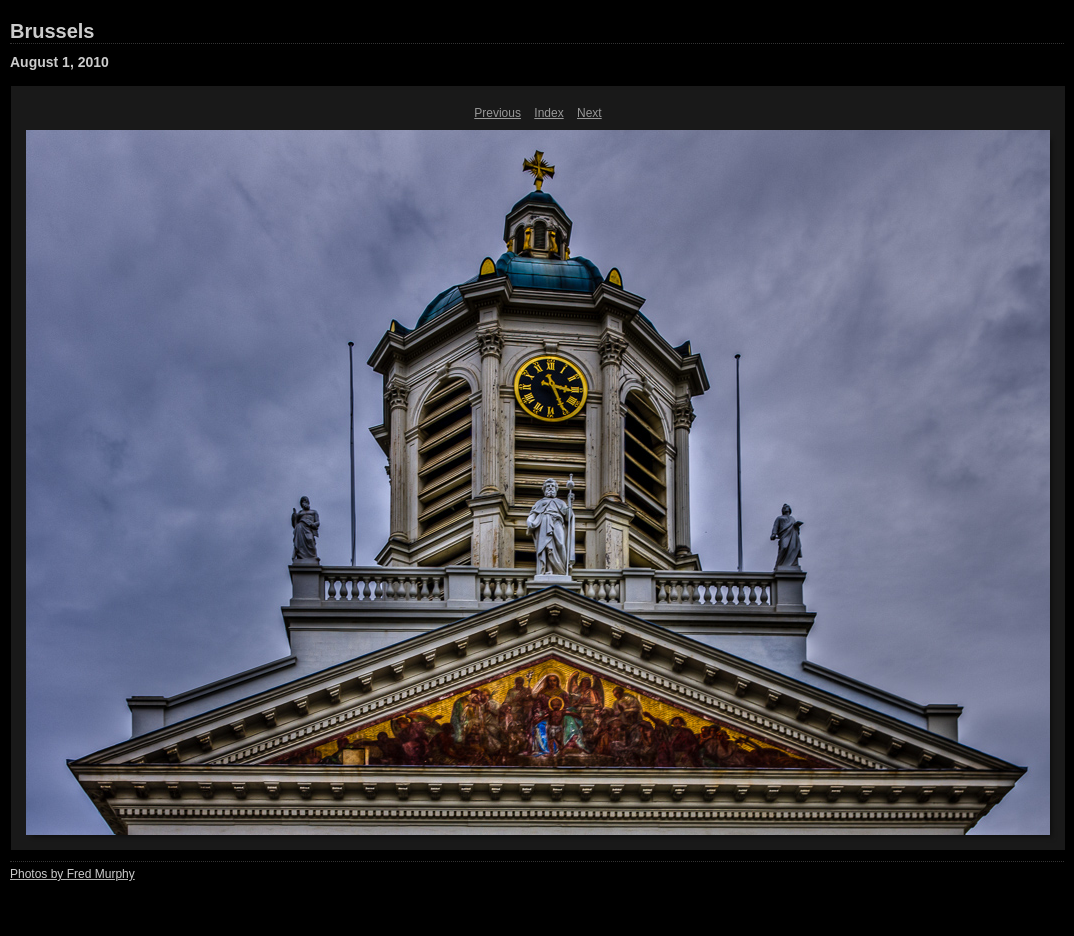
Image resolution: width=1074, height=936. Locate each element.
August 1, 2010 (59, 62)
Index (548, 113)
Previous (497, 113)
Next (589, 113)
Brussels (52, 31)
